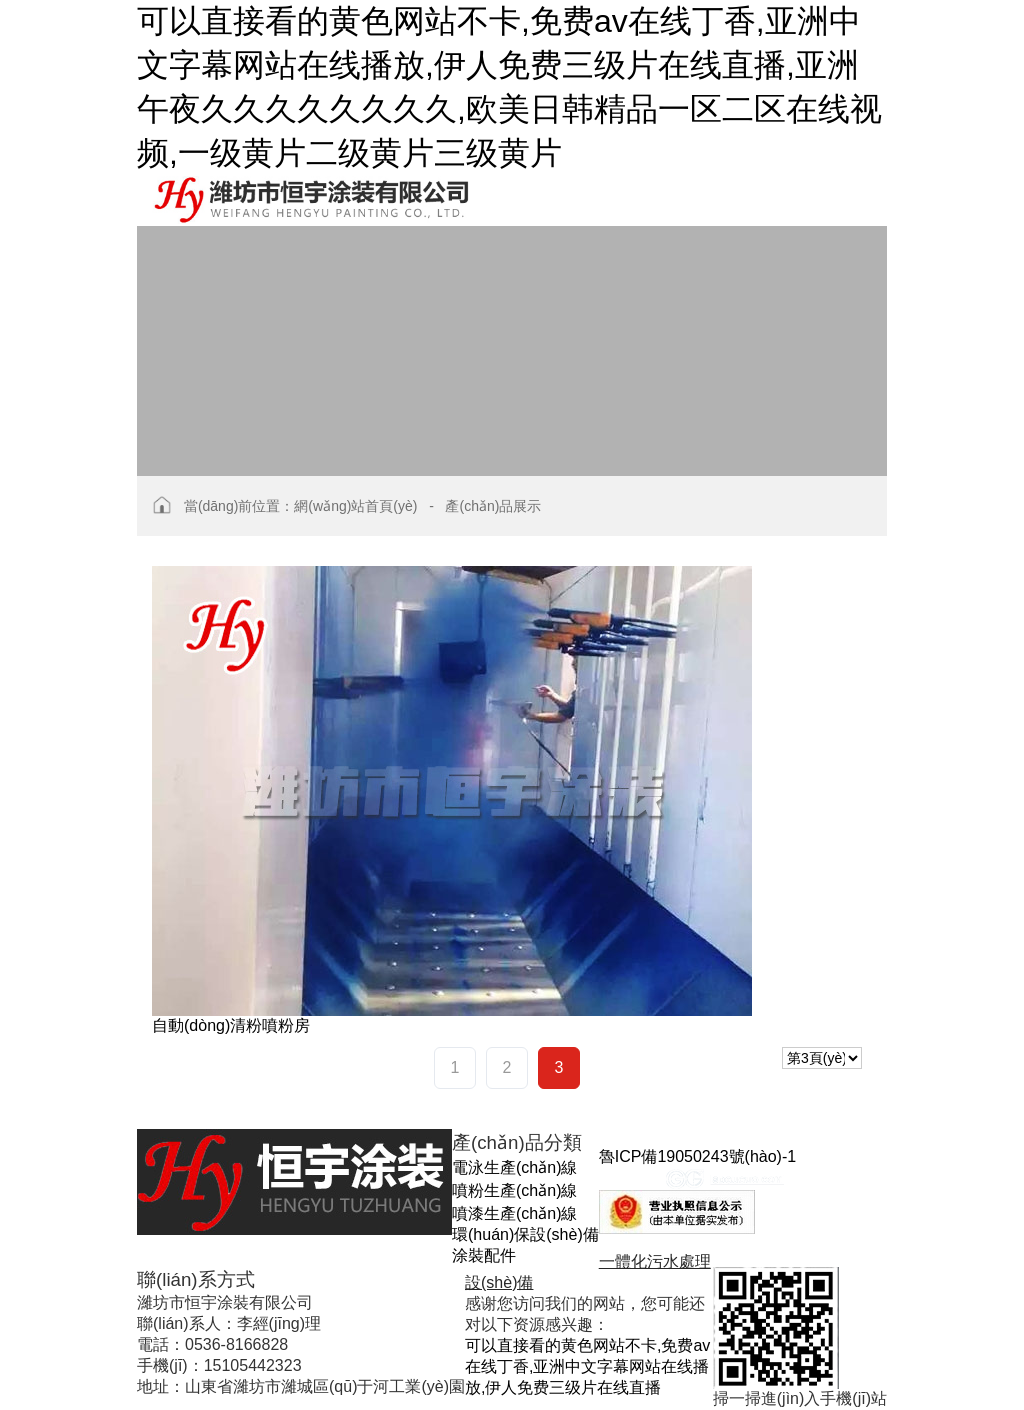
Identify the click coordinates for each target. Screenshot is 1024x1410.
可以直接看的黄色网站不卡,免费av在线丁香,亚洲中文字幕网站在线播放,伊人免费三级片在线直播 (587, 1366)
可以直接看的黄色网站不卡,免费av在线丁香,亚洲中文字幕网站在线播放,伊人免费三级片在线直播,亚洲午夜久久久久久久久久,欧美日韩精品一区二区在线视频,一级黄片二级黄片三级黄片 (509, 87)
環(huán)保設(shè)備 (525, 1234)
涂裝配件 (484, 1255)
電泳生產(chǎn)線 (514, 1167)
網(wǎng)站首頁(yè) (355, 506)
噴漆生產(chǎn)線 (514, 1213)
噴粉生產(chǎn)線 (514, 1190)
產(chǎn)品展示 (493, 506)
